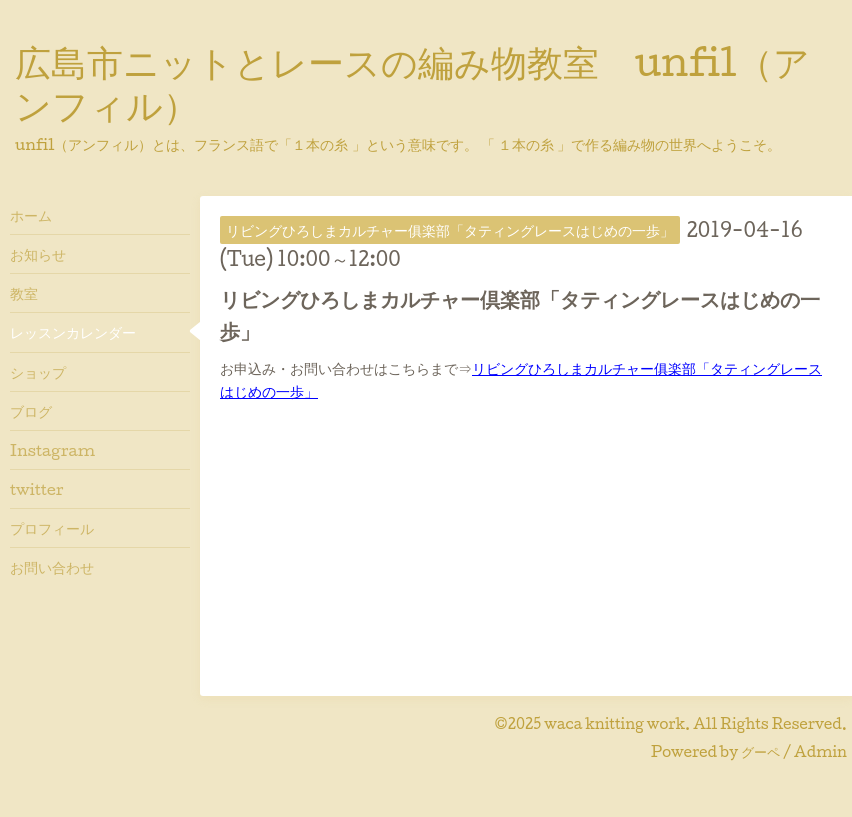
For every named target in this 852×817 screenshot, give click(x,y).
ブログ (31, 411)
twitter (37, 489)
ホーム (31, 215)
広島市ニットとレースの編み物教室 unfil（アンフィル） (412, 82)
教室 (24, 293)
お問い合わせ (52, 567)
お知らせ (38, 254)
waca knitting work (614, 723)
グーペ (760, 751)
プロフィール (52, 528)
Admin (820, 751)
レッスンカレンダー (73, 332)
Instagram (52, 450)
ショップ (38, 372)
